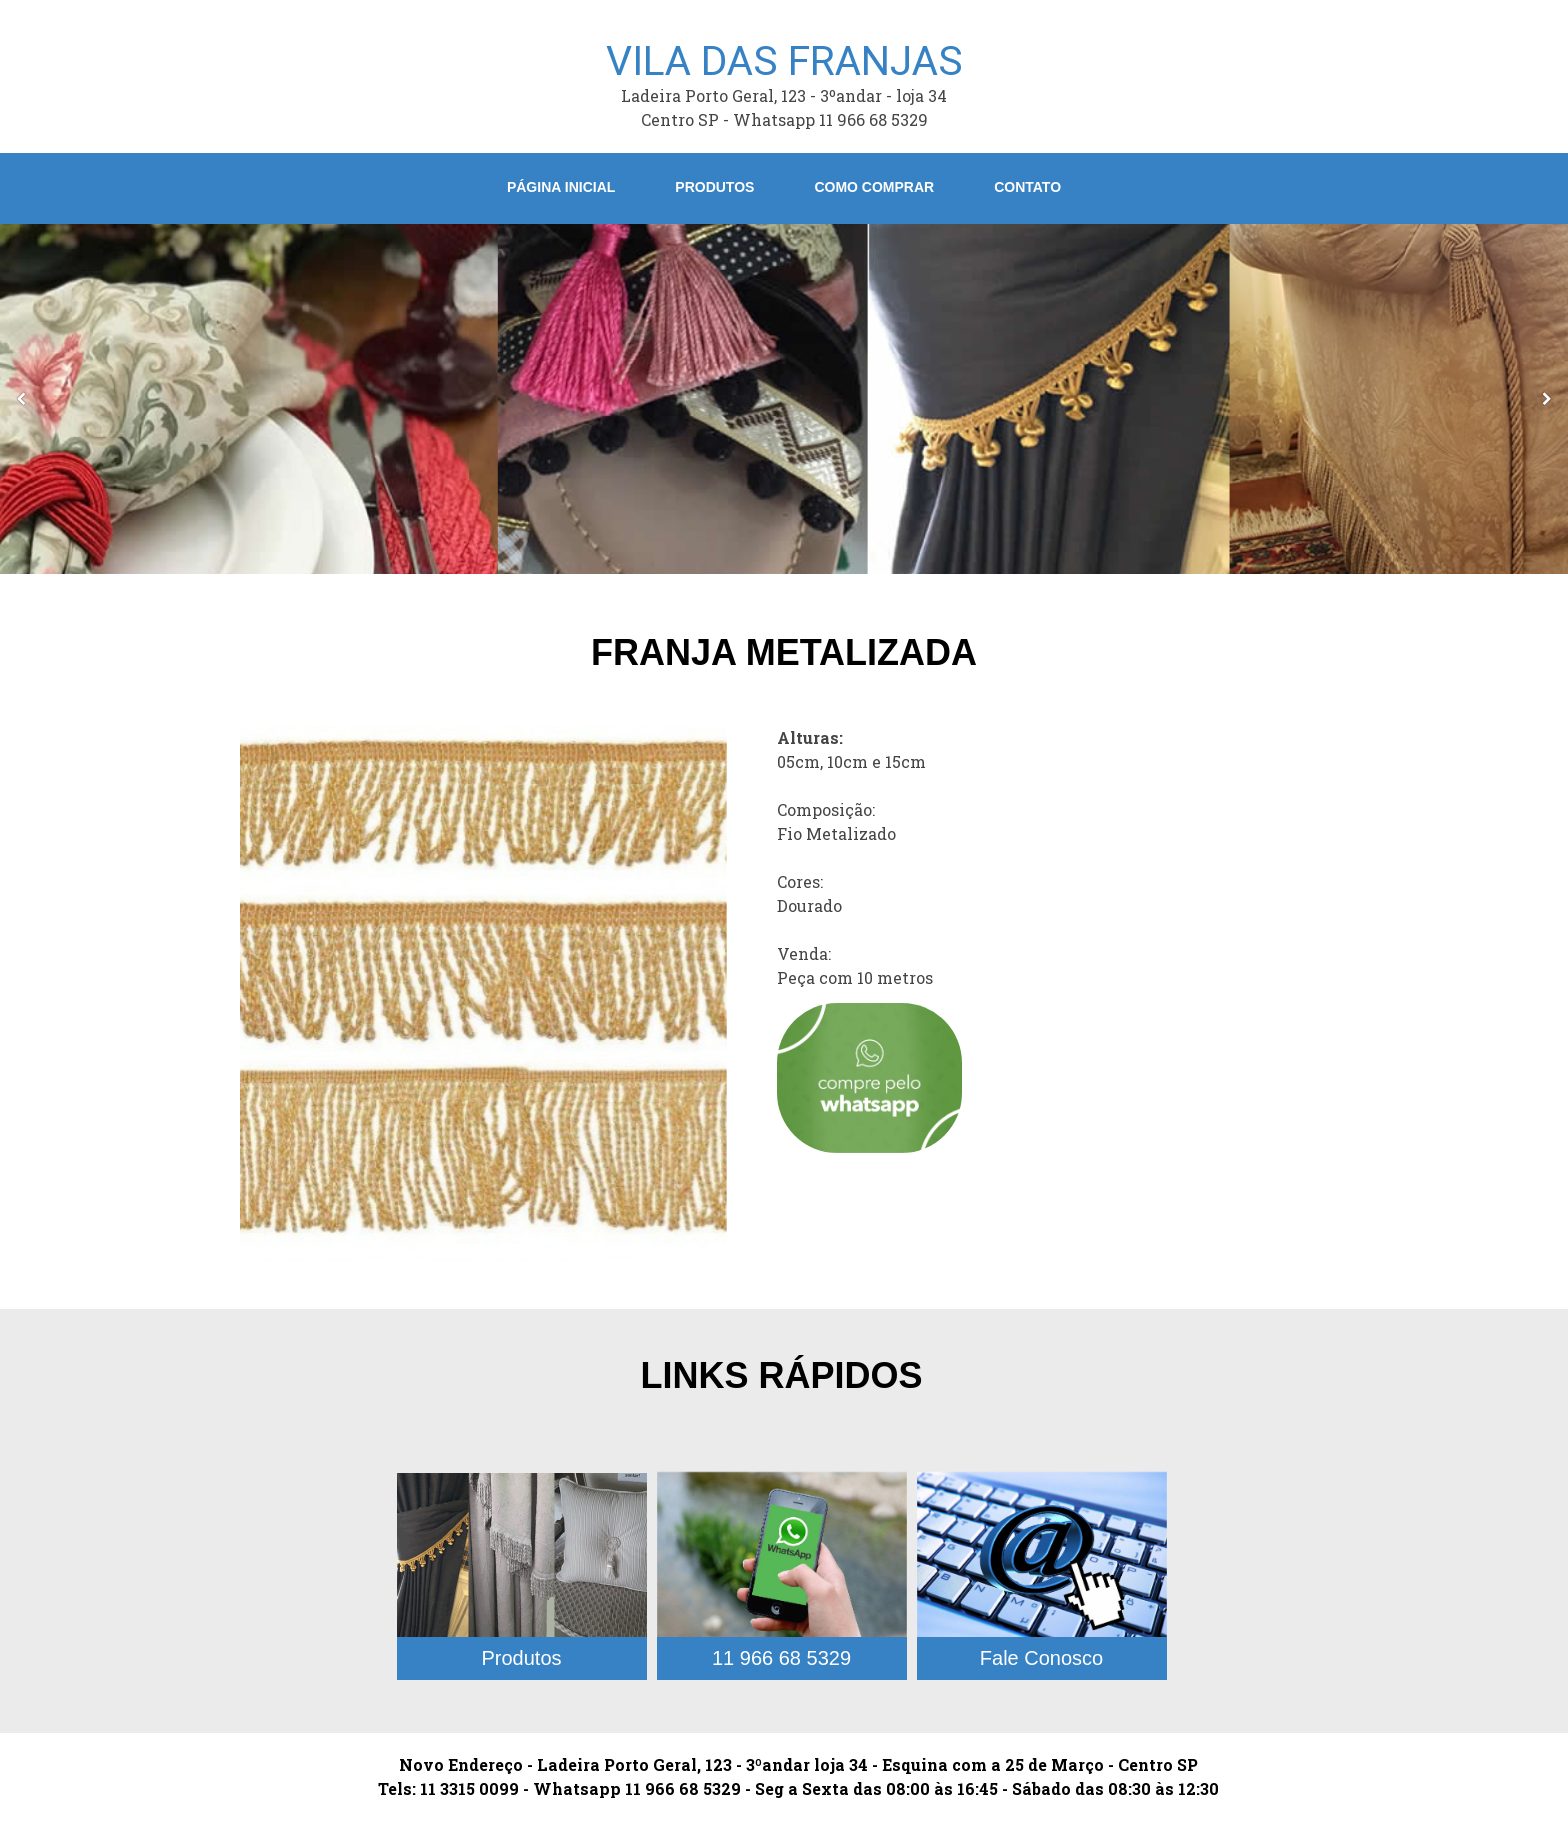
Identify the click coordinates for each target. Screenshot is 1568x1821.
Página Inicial (561, 187)
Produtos (714, 187)
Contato (1027, 187)
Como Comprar (874, 187)
